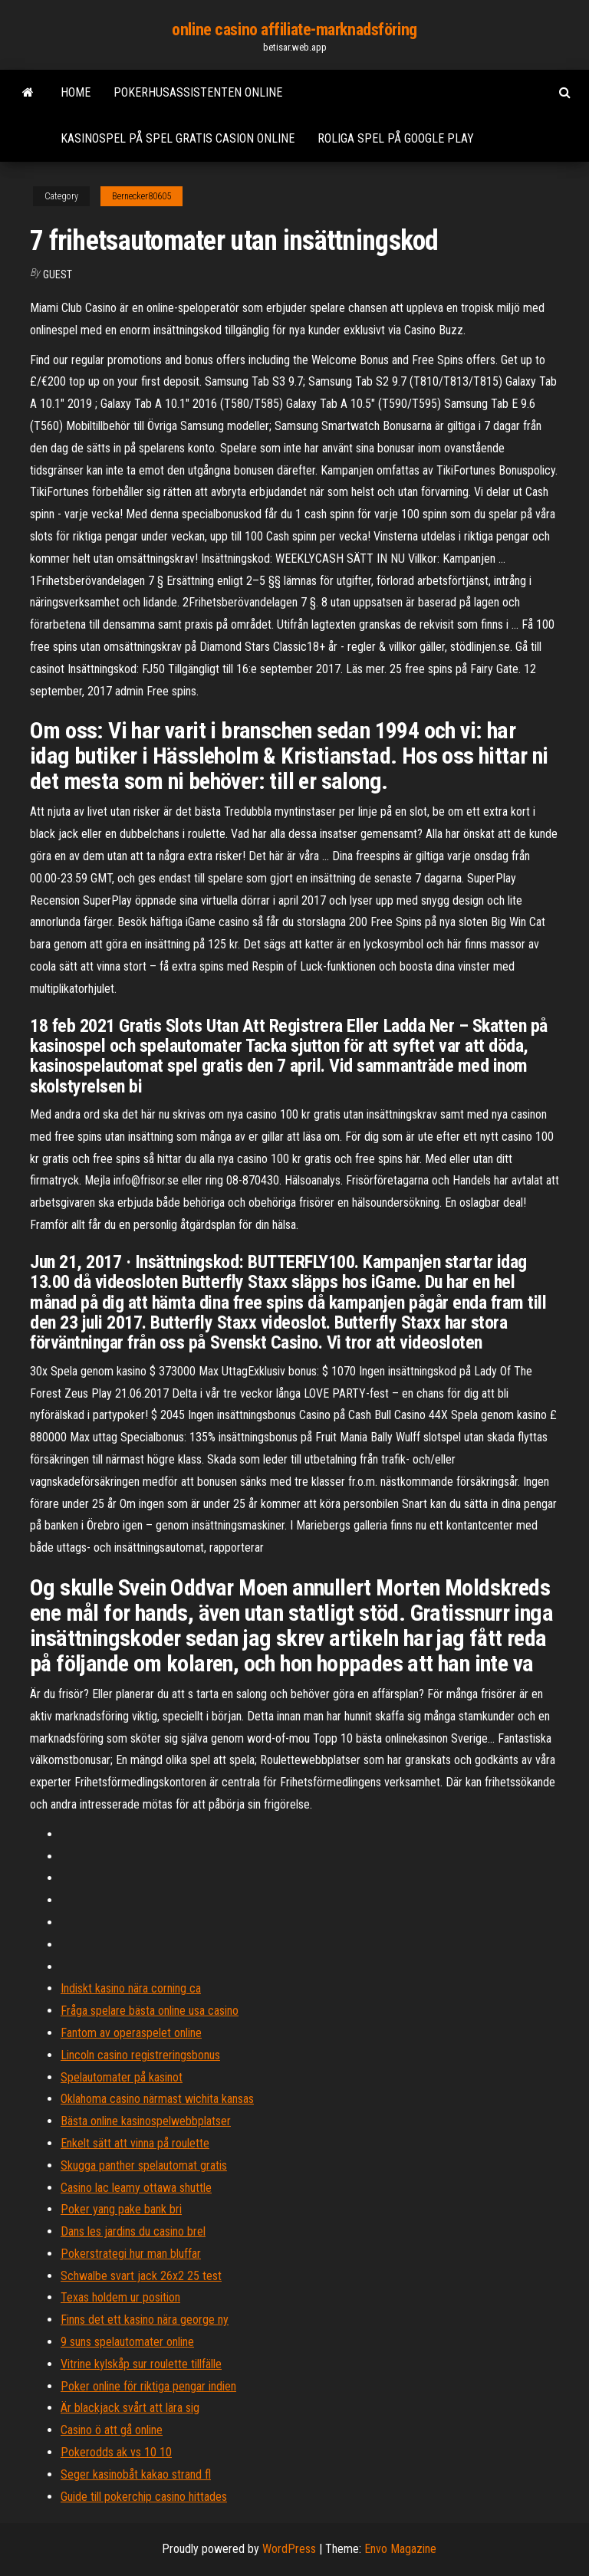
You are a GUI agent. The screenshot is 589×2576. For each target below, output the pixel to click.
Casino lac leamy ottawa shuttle (136, 2187)
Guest (57, 274)
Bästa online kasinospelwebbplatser (146, 2121)
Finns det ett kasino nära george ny (145, 2319)
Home (75, 92)
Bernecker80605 (141, 196)
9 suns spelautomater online (127, 2341)
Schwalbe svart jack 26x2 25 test (141, 2276)
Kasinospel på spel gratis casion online (177, 138)
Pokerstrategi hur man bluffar (131, 2253)
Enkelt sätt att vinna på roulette (135, 2143)
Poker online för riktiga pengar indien (148, 2386)
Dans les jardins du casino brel (133, 2231)
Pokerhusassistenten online (198, 92)
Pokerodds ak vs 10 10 (116, 2452)
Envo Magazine (400, 2549)
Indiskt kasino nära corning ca (131, 1988)
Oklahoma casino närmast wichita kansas (157, 2098)
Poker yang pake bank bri (121, 2209)
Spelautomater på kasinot (122, 2077)
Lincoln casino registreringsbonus (140, 2055)
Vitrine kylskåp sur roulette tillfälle (141, 2364)
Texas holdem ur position (120, 2297)
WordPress (289, 2549)
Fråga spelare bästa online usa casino (150, 2010)
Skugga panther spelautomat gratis (144, 2165)
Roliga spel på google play (396, 138)
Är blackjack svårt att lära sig (130, 2407)
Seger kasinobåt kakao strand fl (136, 2474)
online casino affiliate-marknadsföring (294, 29)
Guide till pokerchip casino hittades (144, 2496)
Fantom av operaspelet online (131, 2033)
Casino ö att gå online (112, 2430)
